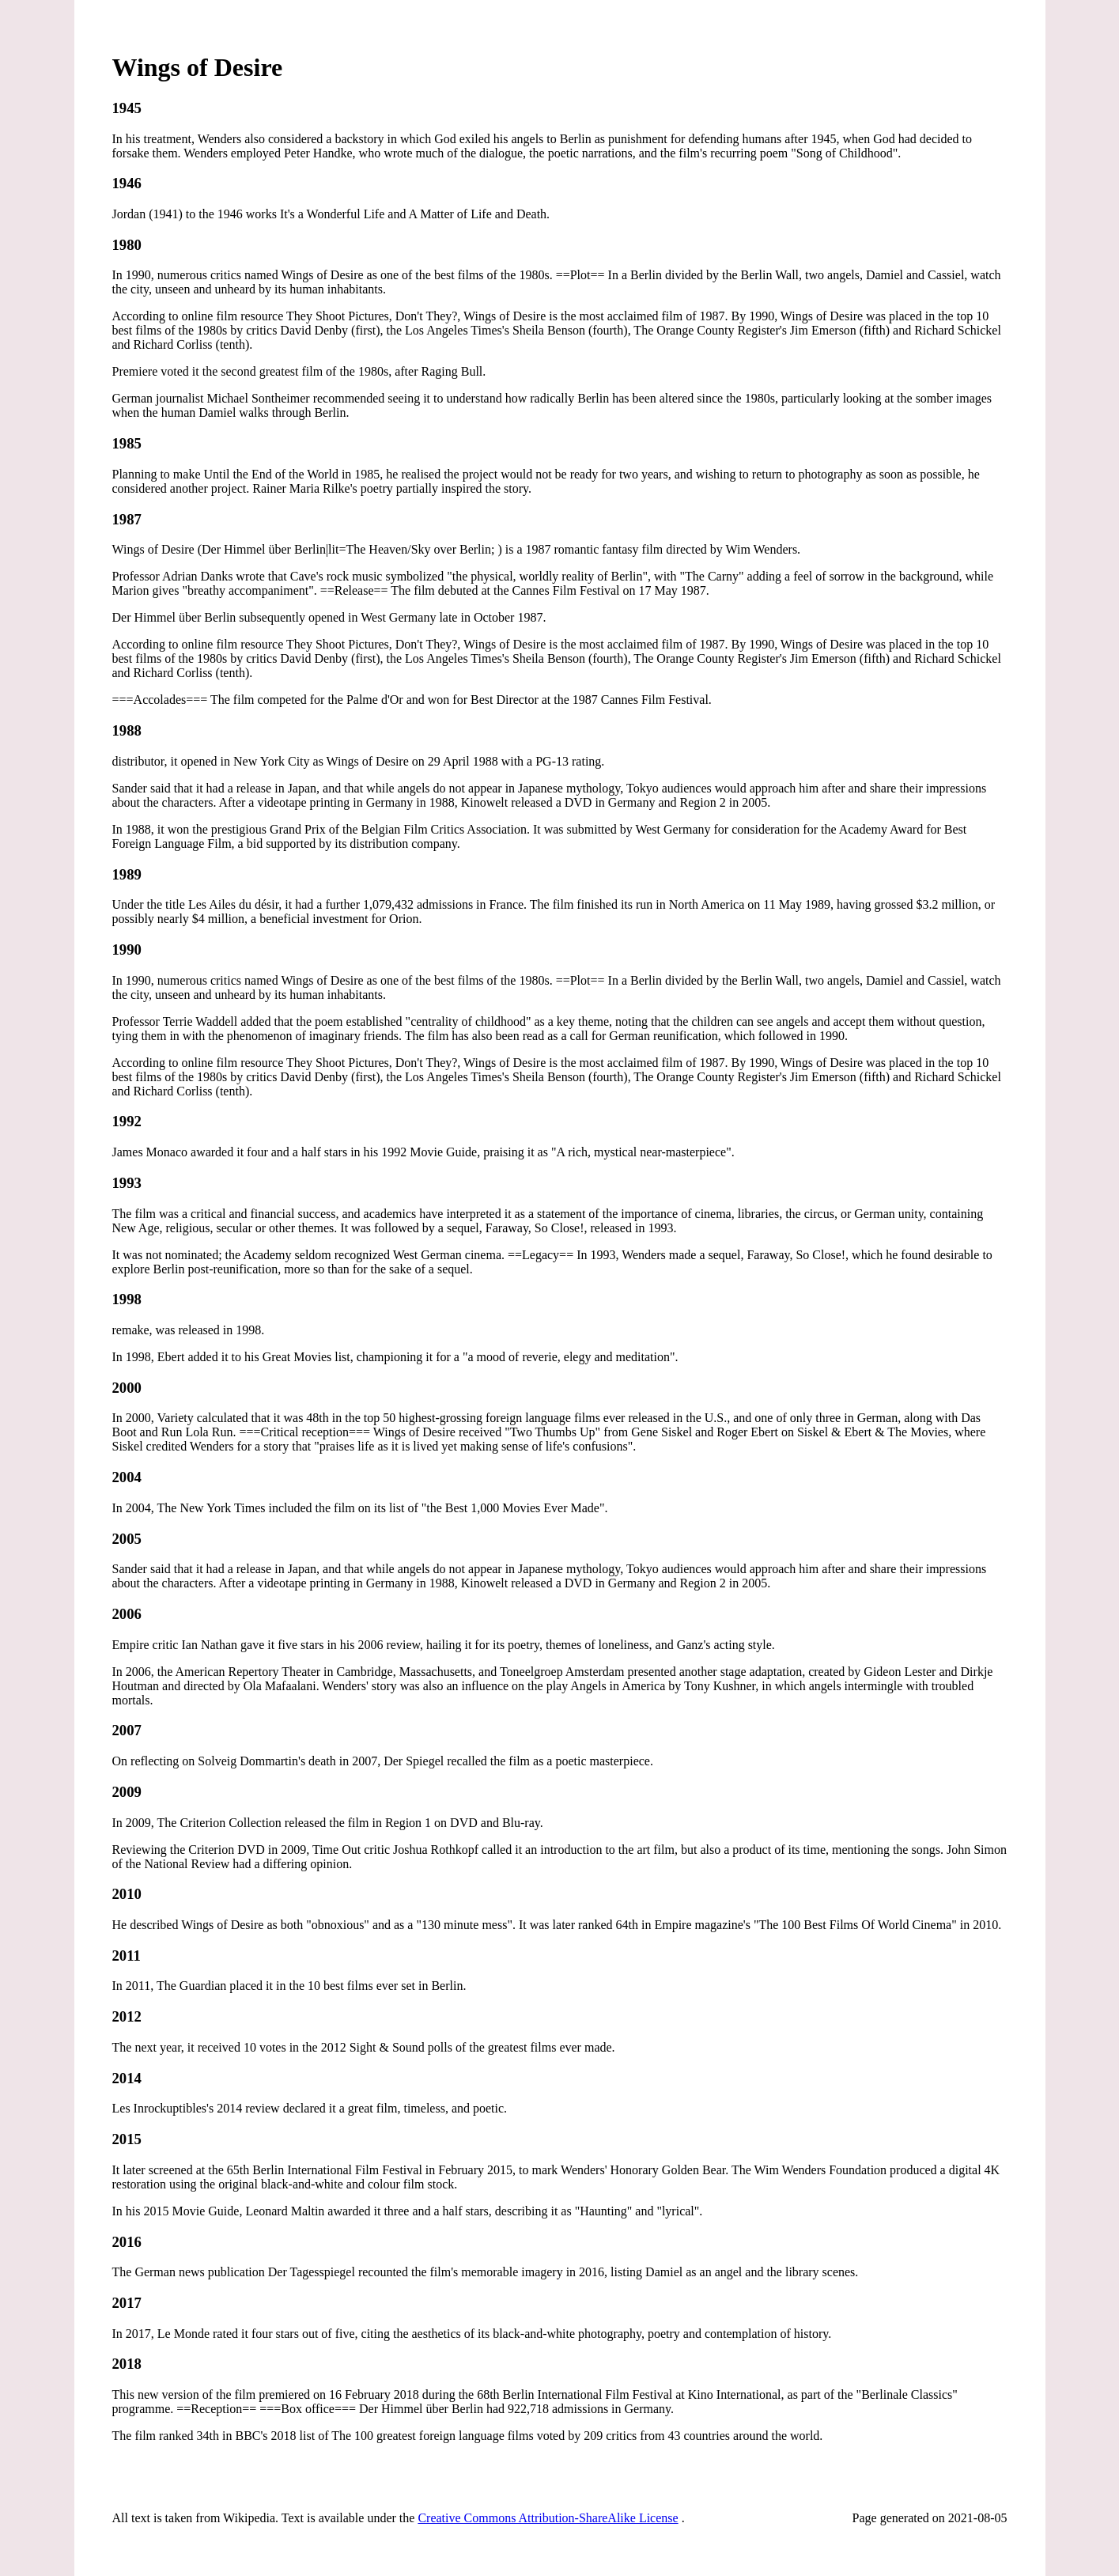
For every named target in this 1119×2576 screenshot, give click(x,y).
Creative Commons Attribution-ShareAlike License (548, 2518)
